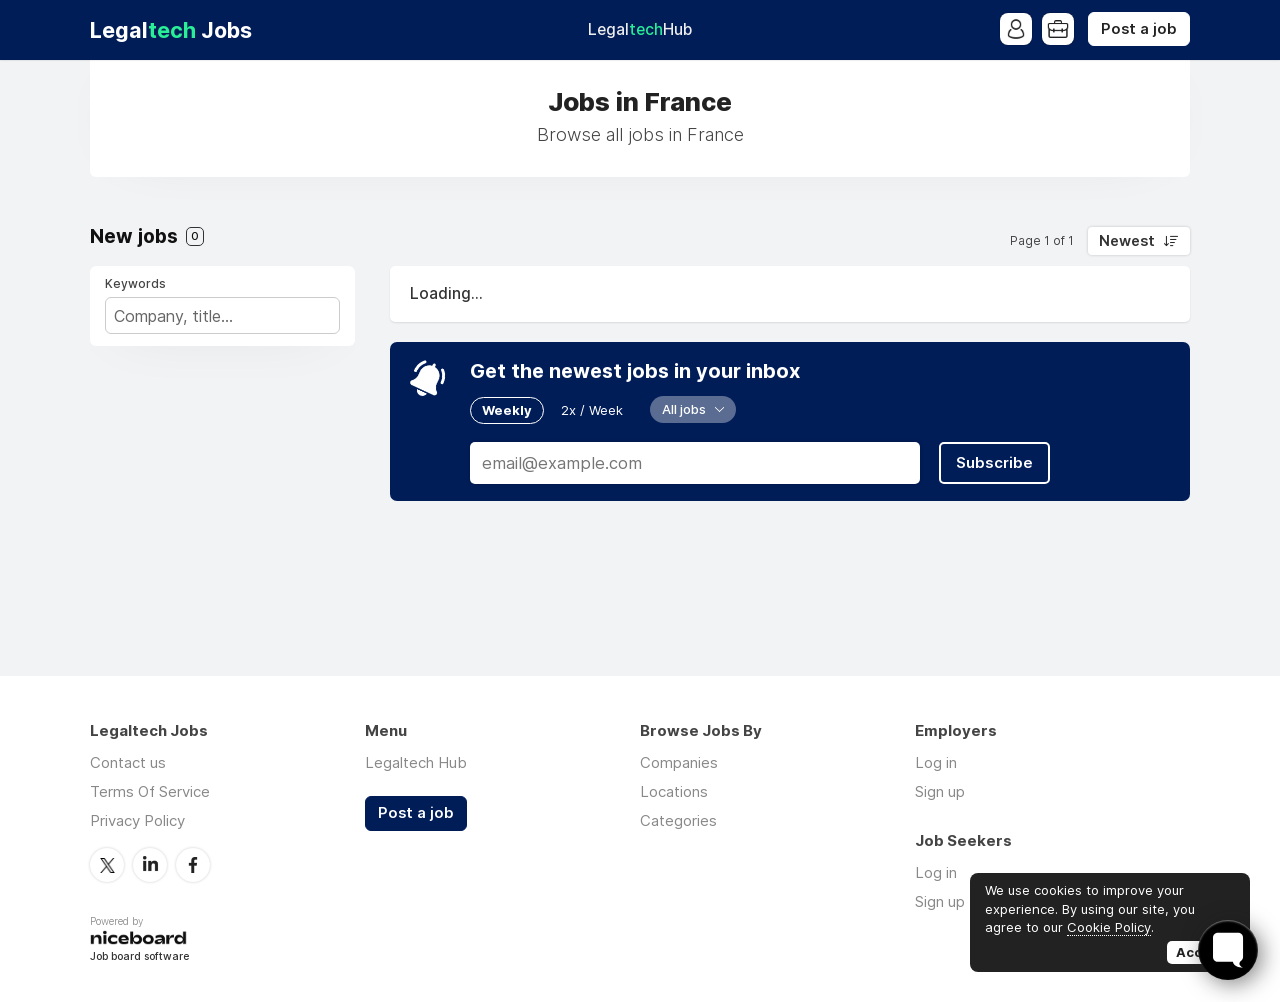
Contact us (128, 762)
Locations (674, 791)
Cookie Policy (1109, 927)
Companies (679, 762)
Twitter (107, 865)
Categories (678, 820)
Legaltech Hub (416, 762)
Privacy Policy (137, 820)
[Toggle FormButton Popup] (1228, 950)
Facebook (193, 865)
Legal (640, 29)
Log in (936, 762)
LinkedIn (150, 865)
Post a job (1139, 29)
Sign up (940, 791)
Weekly (507, 410)
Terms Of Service (150, 791)
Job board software (139, 957)
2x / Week (592, 410)
